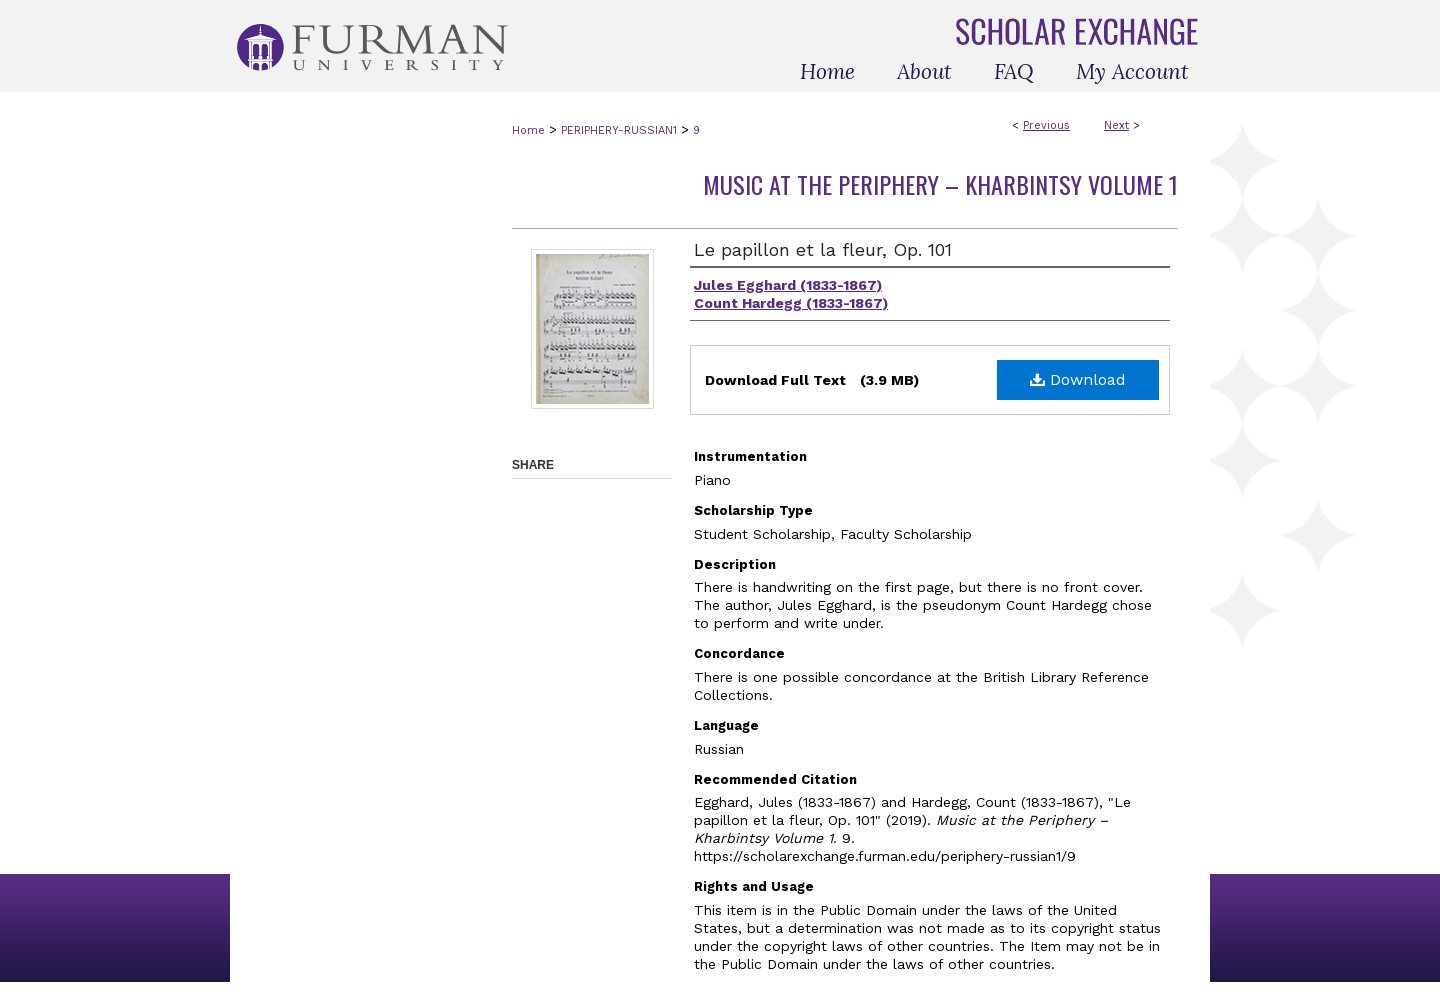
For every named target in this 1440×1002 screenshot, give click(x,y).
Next (1116, 125)
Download (1078, 379)
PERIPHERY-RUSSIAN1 (619, 130)
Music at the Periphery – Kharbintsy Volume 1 (940, 184)
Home (528, 130)
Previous (1046, 125)
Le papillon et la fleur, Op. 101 (823, 249)
